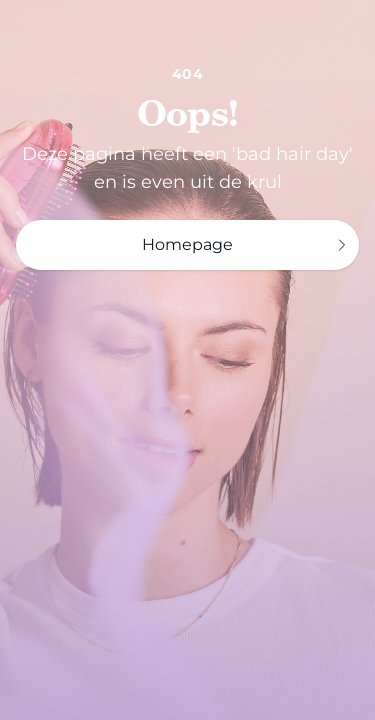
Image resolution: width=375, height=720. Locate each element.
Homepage (246, 244)
